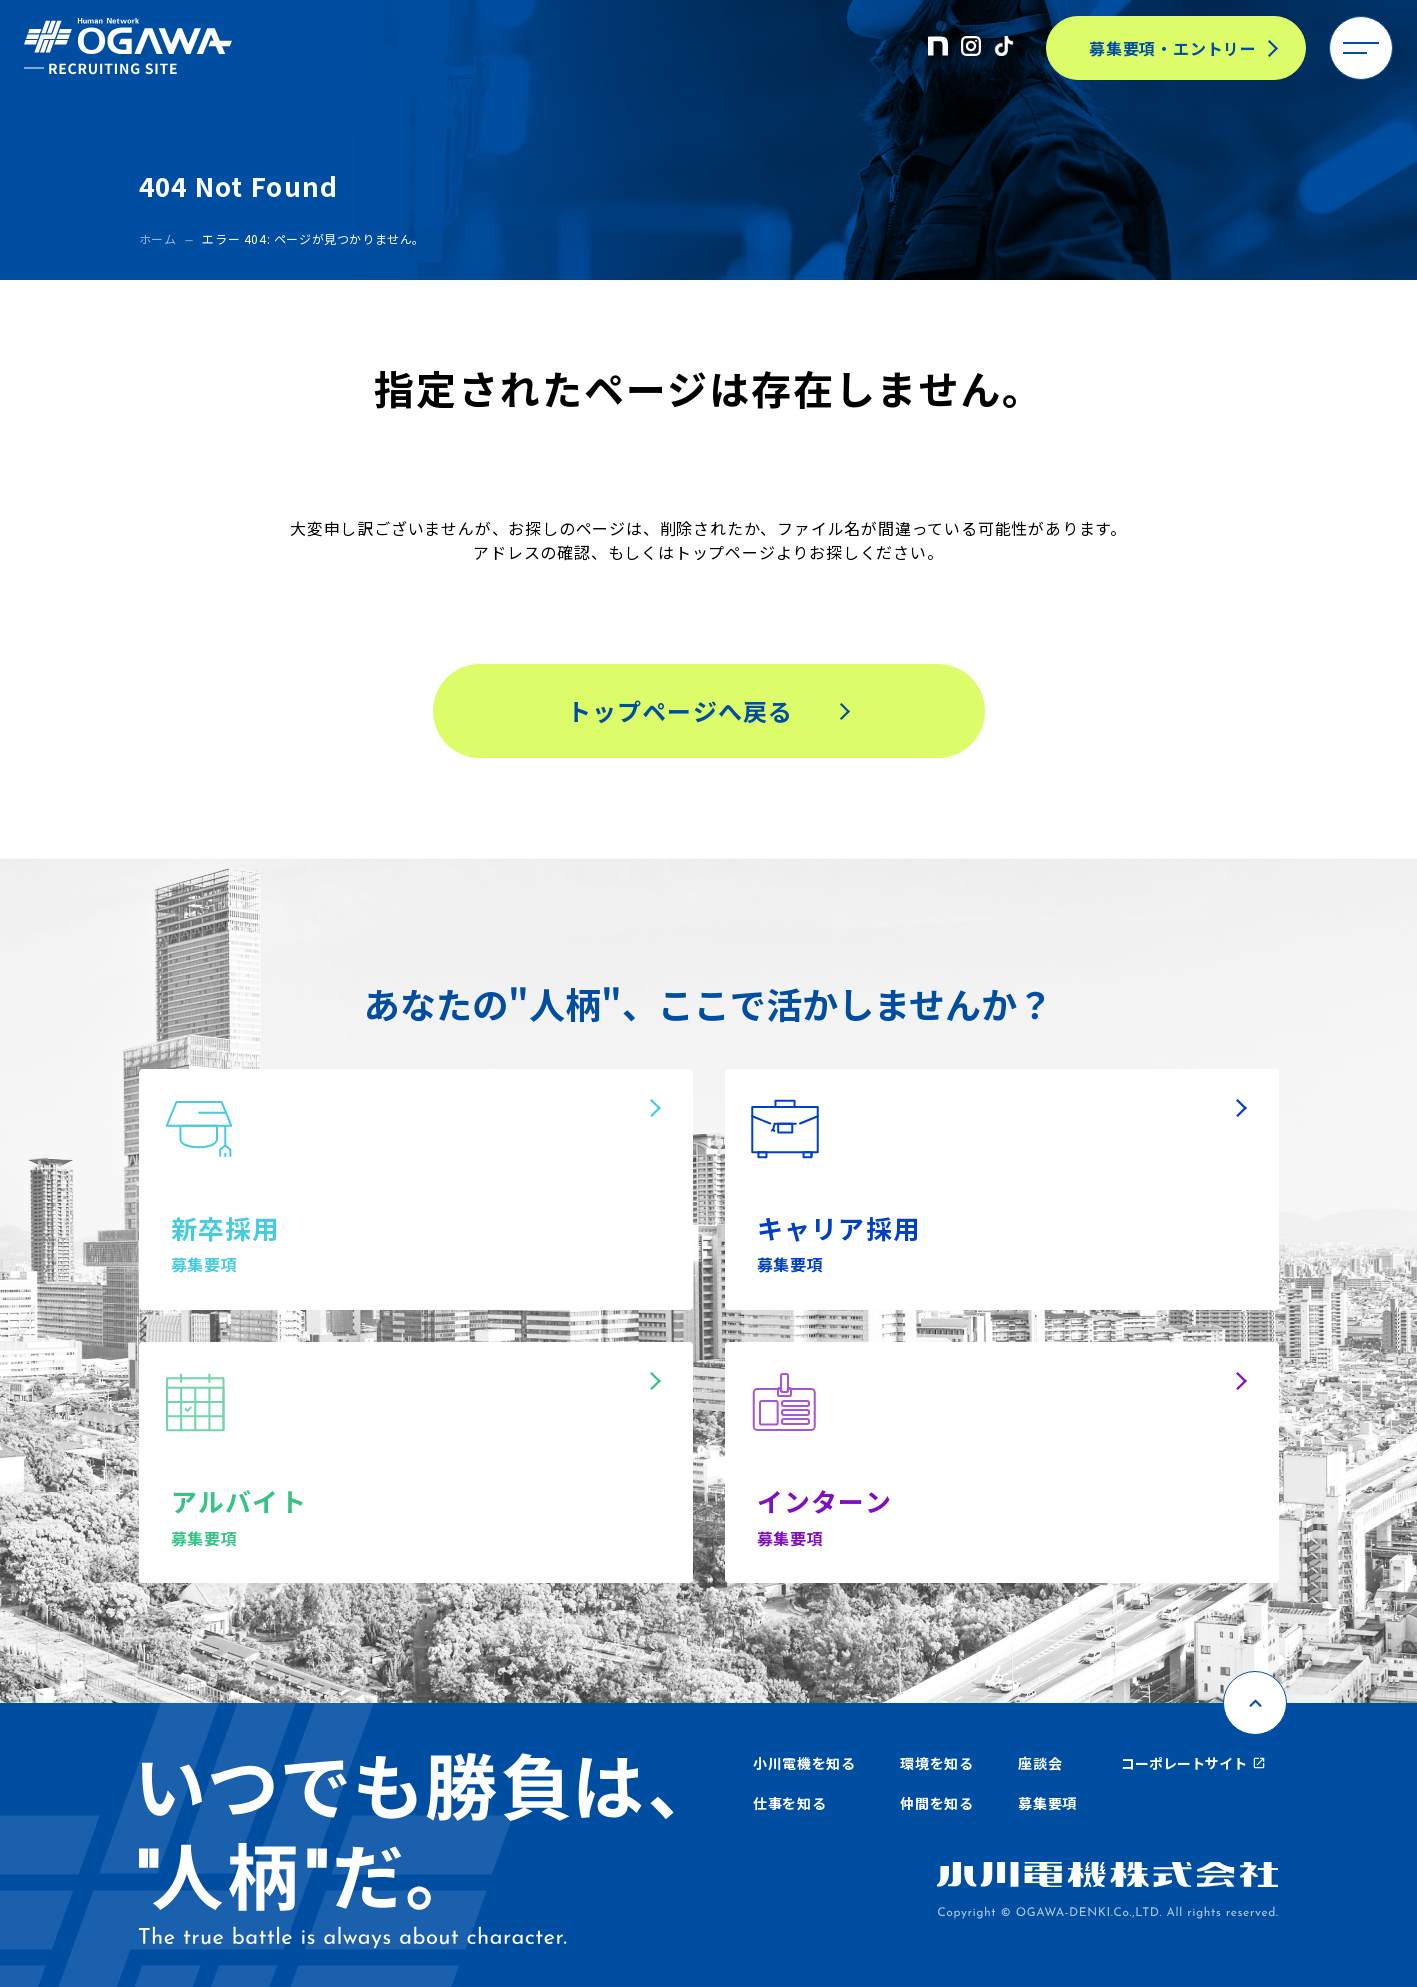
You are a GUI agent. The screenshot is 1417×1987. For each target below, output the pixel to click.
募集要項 (1047, 1803)
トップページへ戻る (680, 710)
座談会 (1040, 1763)
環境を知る (937, 1763)
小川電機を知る (804, 1763)
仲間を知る (937, 1803)
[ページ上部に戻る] (1255, 1703)
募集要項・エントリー (1173, 48)
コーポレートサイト (1193, 1763)
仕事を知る (790, 1803)
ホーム (158, 238)
